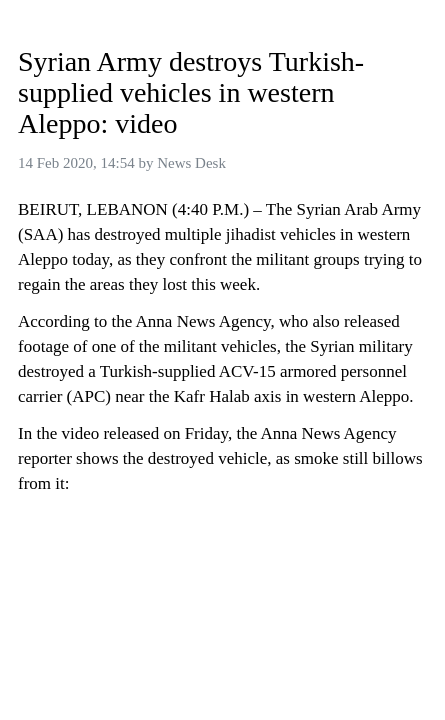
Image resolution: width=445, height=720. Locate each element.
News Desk (191, 163)
